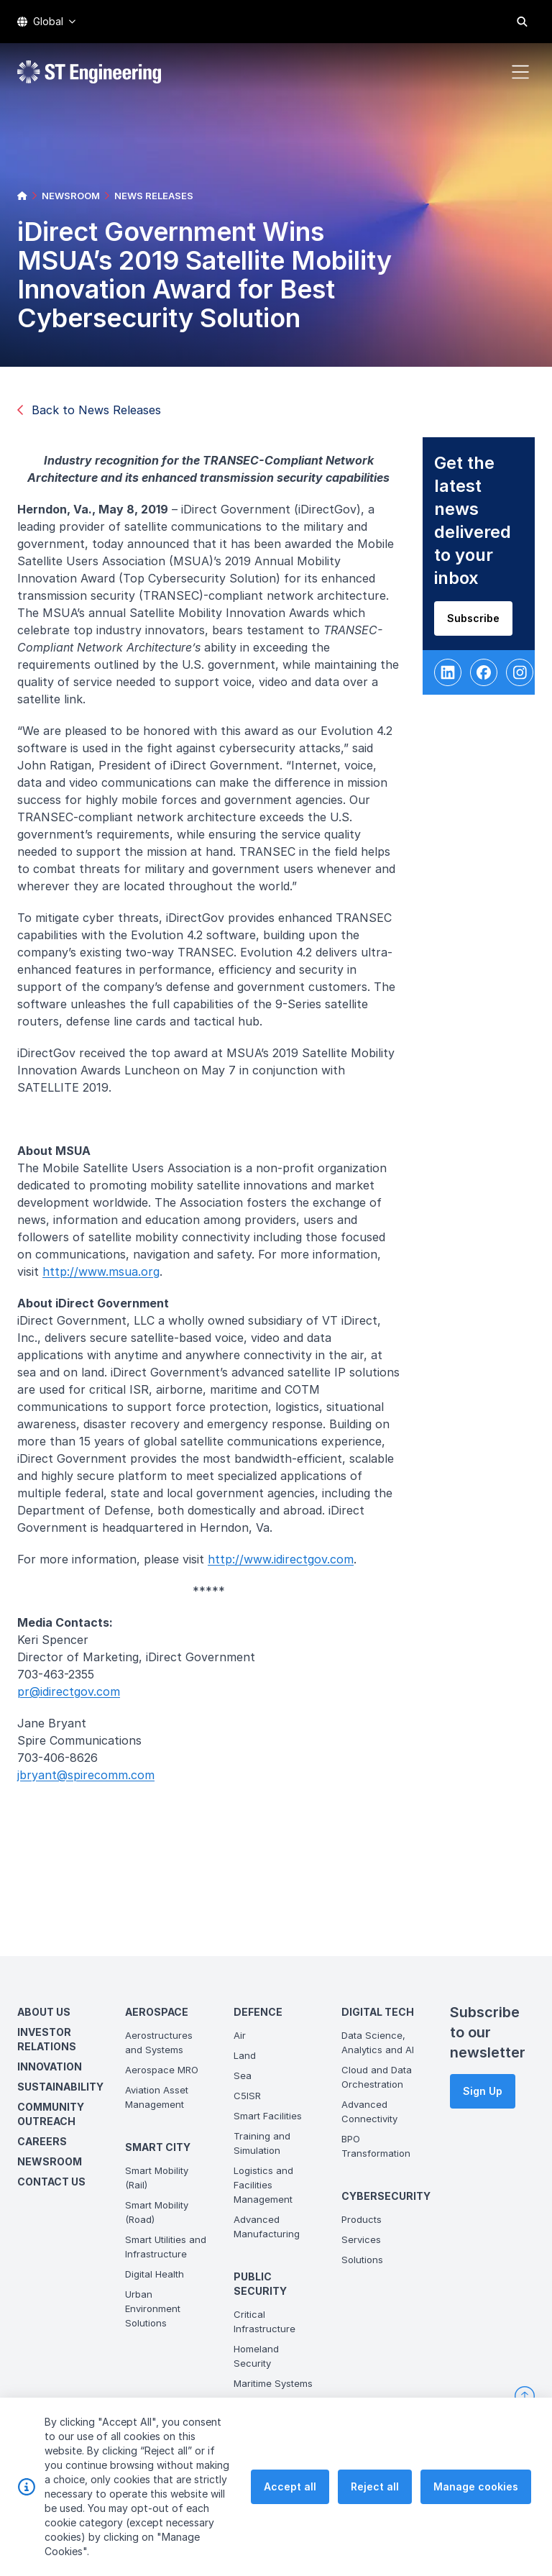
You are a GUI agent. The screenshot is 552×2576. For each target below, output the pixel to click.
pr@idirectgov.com (78, 1701)
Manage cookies (475, 2489)
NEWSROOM (71, 195)
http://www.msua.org (110, 1281)
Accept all (290, 2489)
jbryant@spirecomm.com (95, 1784)
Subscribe (482, 627)
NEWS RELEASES (153, 195)
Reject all (375, 2489)
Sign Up (482, 2091)
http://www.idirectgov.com (290, 1568)
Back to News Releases (89, 410)
